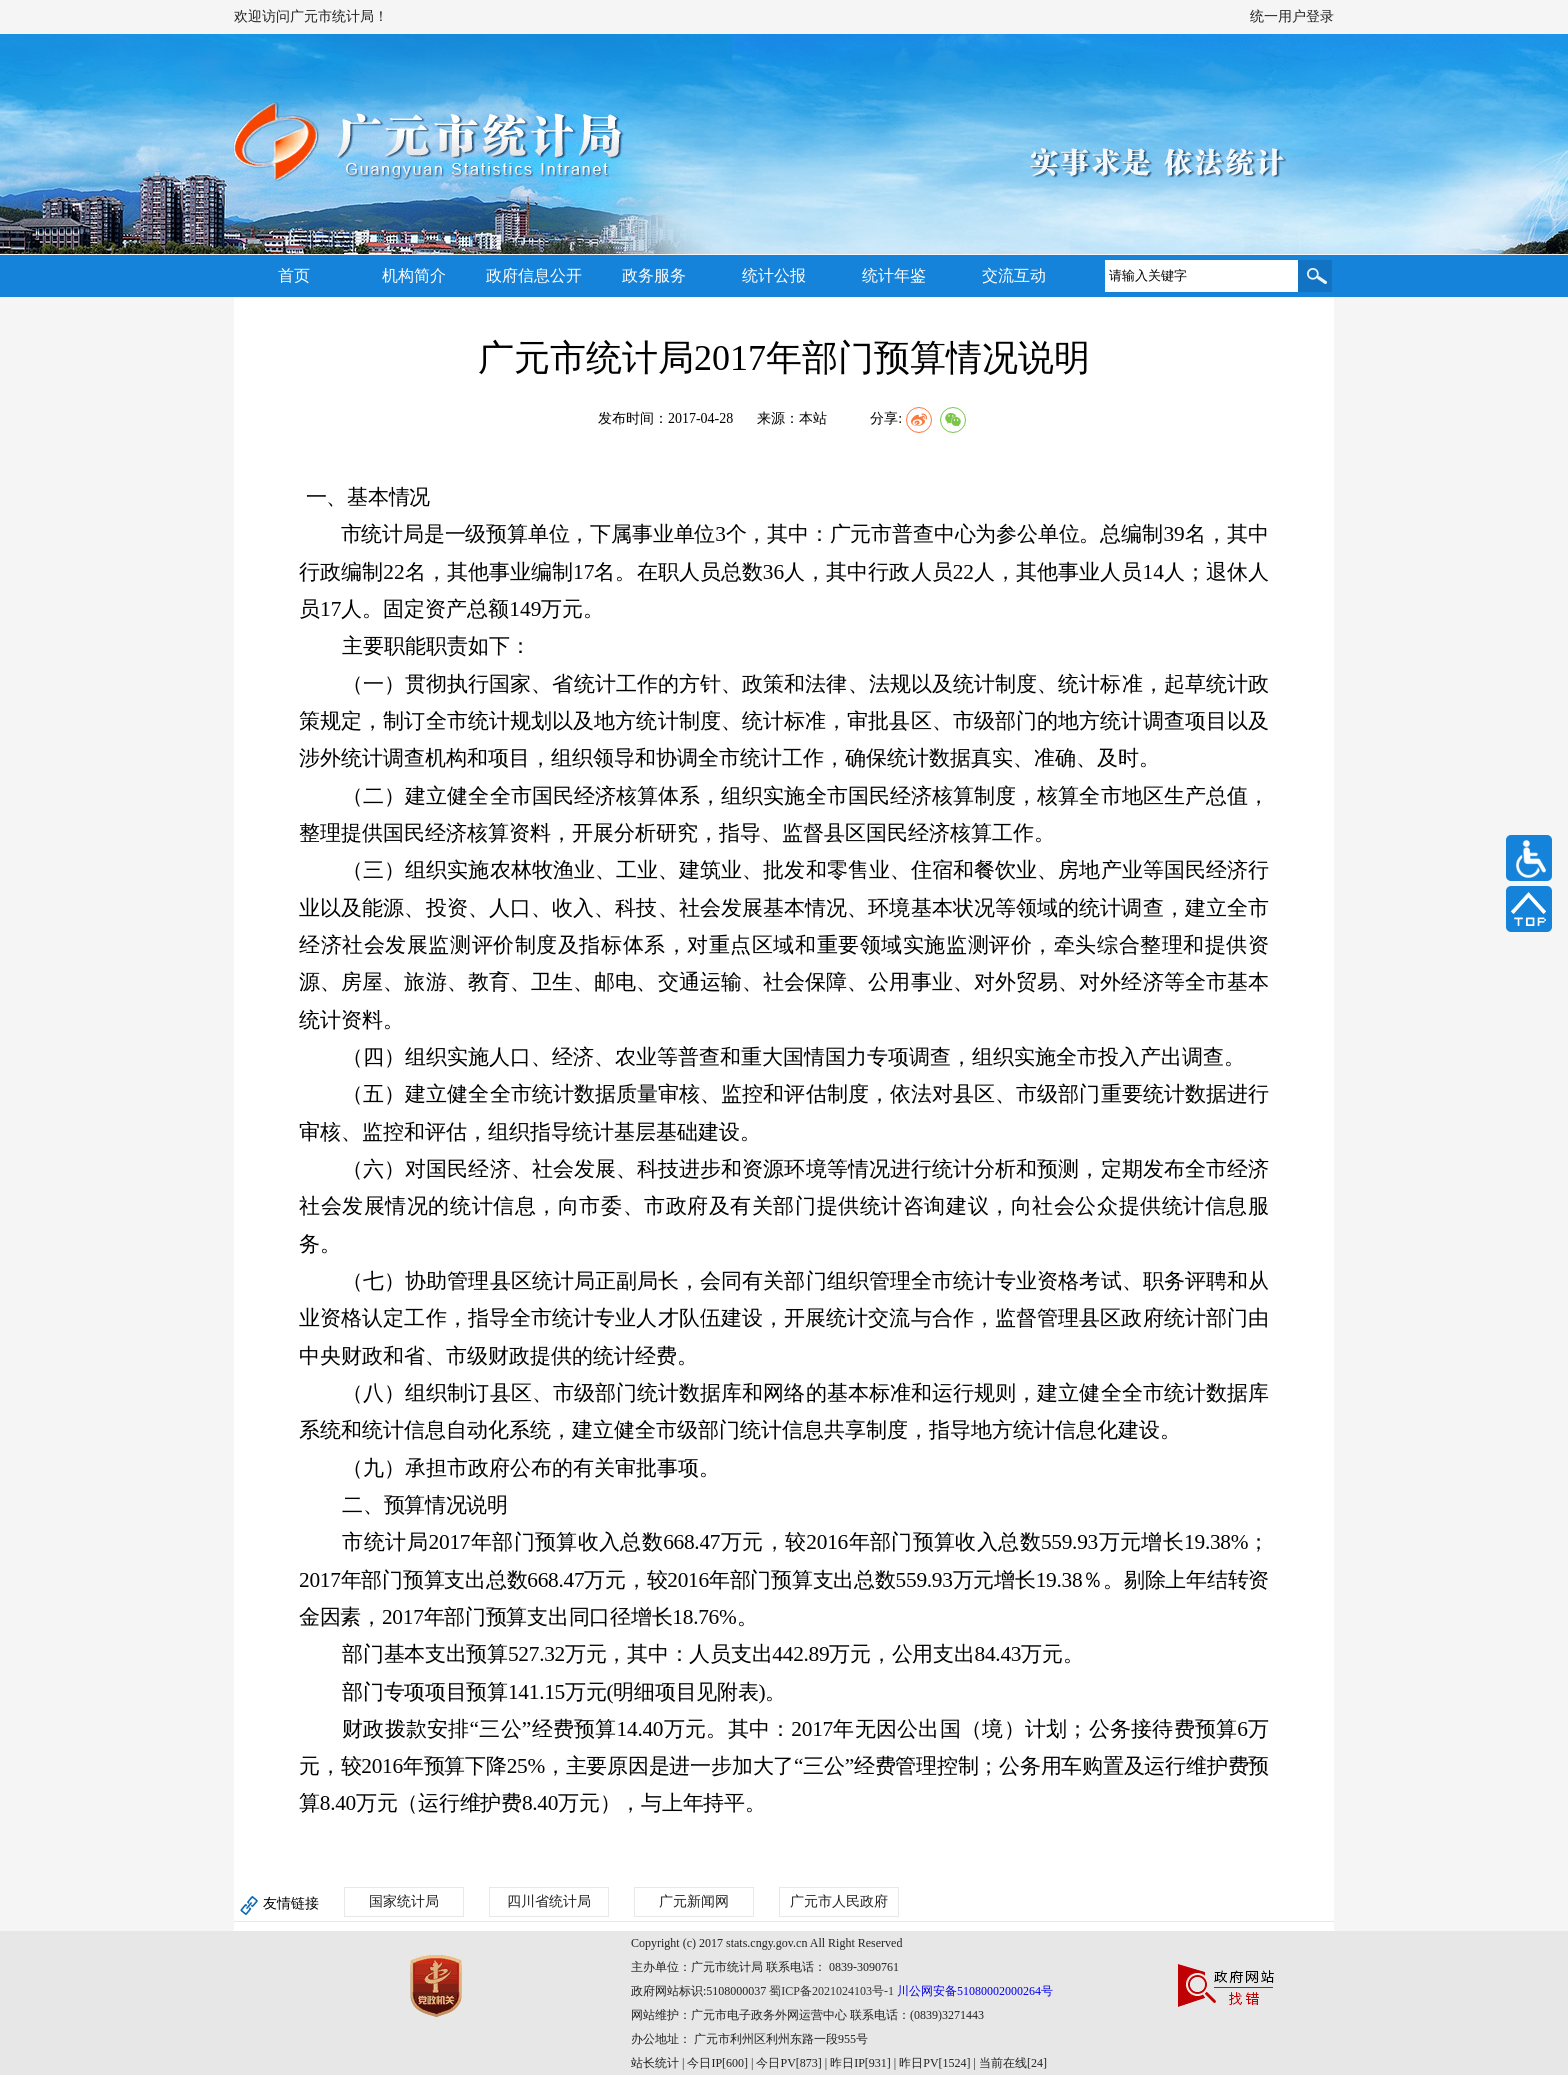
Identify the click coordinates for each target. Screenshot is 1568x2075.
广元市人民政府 (839, 1901)
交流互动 (1014, 275)
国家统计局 (404, 1901)
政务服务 (654, 275)
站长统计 (655, 2063)
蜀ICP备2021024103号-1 (831, 1991)
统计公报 (774, 275)
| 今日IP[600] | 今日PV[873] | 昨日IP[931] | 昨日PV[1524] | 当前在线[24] (863, 2063)
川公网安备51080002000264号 (975, 1991)
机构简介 (414, 275)
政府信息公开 (534, 275)
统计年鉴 (894, 275)
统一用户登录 (1292, 16)
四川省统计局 (549, 1901)
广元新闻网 (694, 1901)
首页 (294, 275)
